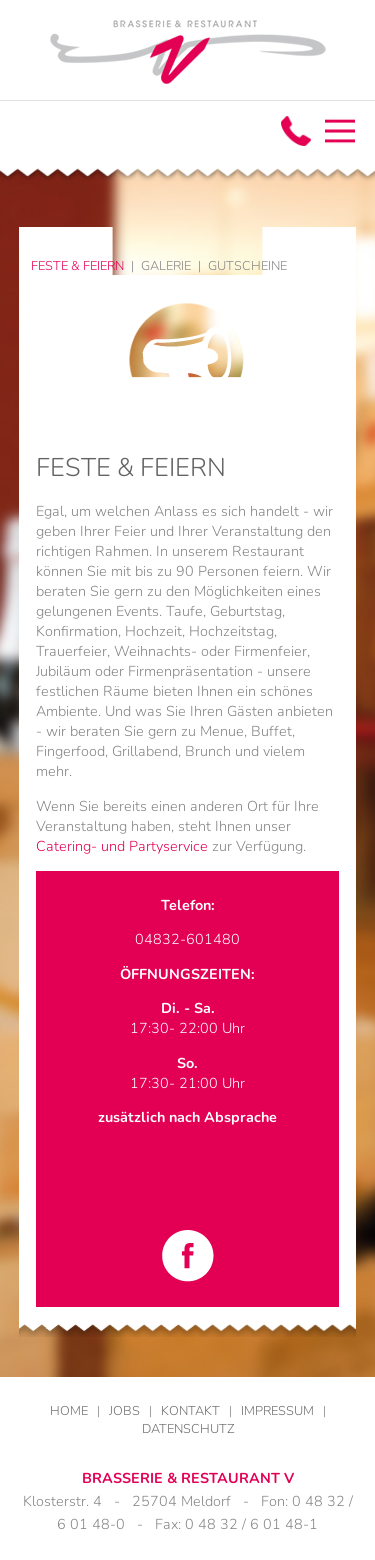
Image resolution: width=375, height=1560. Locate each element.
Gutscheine (247, 266)
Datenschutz (188, 1429)
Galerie (166, 266)
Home (69, 1411)
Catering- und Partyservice (122, 846)
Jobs (124, 1411)
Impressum (277, 1411)
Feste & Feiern (77, 266)
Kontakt (190, 1411)
